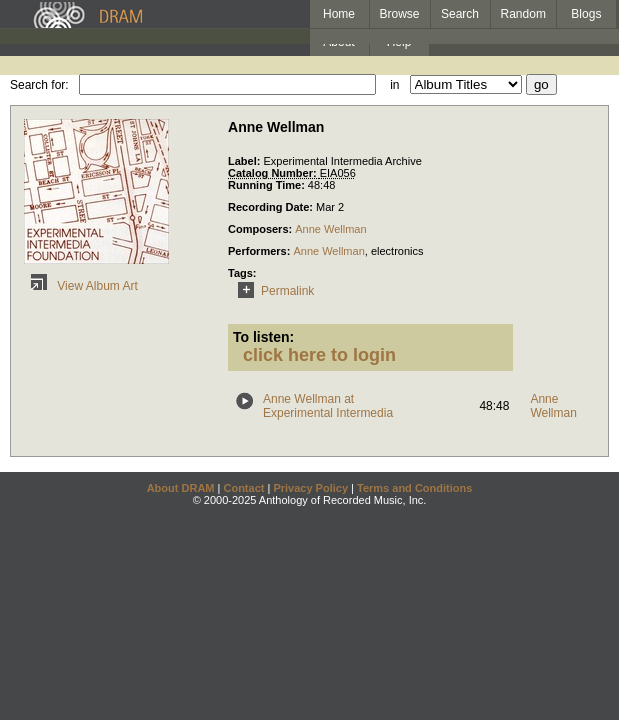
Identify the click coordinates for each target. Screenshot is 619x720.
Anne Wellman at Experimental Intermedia (328, 406)
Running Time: (268, 185)
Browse (400, 14)
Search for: (39, 85)
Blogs (586, 14)
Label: (245, 161)
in (394, 85)
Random (523, 14)
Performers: (260, 251)
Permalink (272, 291)
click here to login (319, 355)
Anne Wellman (330, 229)
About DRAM (181, 488)
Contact (243, 488)
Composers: (261, 229)
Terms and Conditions (414, 488)
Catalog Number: (274, 173)
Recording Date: (272, 207)
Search (460, 14)
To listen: (263, 337)
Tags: (242, 273)
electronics (397, 251)
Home (339, 14)
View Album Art (81, 286)
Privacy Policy (310, 488)
